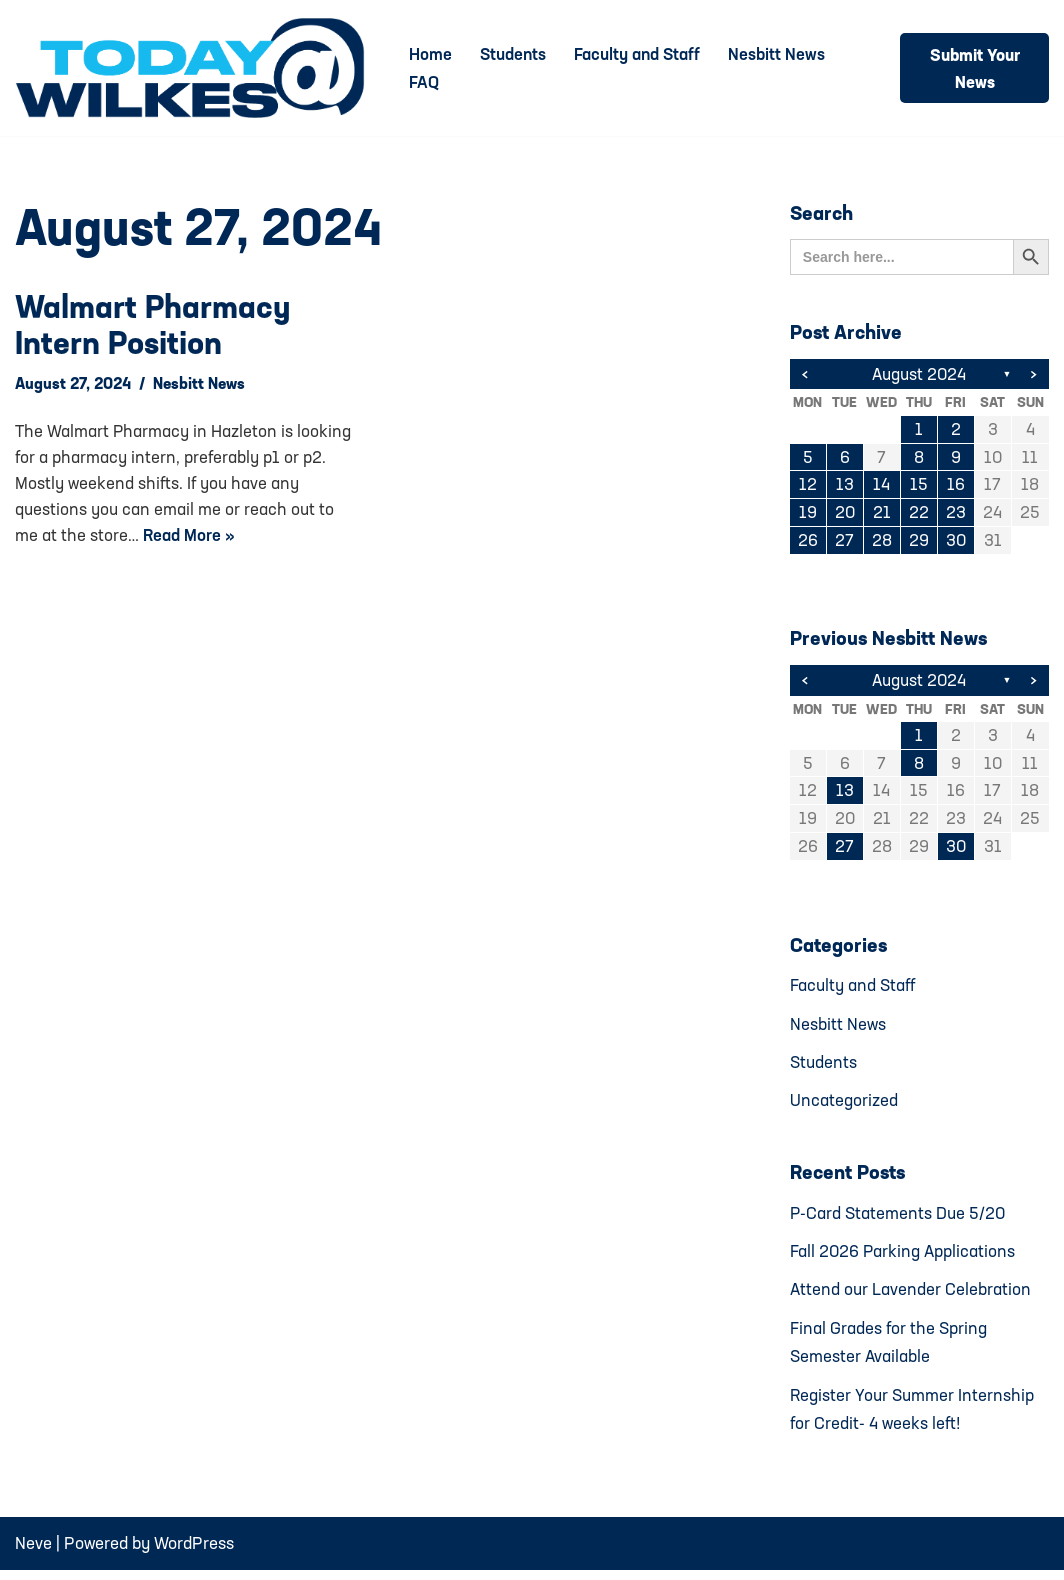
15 (919, 486)
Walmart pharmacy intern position (153, 325)
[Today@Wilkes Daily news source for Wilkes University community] (195, 68)
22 (919, 514)
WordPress (194, 1552)
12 (808, 486)
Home (430, 54)
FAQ (424, 82)
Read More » (189, 534)
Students (514, 54)
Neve (33, 1552)
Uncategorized (844, 1105)
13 (845, 486)
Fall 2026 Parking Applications (903, 1257)
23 (956, 514)
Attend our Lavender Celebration (910, 1296)
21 (882, 514)
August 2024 (919, 374)
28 (882, 542)
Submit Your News (975, 68)
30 (955, 542)
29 (919, 542)
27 (844, 542)
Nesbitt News (780, 54)
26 (808, 542)
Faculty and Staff (640, 54)
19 (808, 514)
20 (844, 514)
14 (881, 486)
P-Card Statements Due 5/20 (899, 1218)
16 (956, 486)
